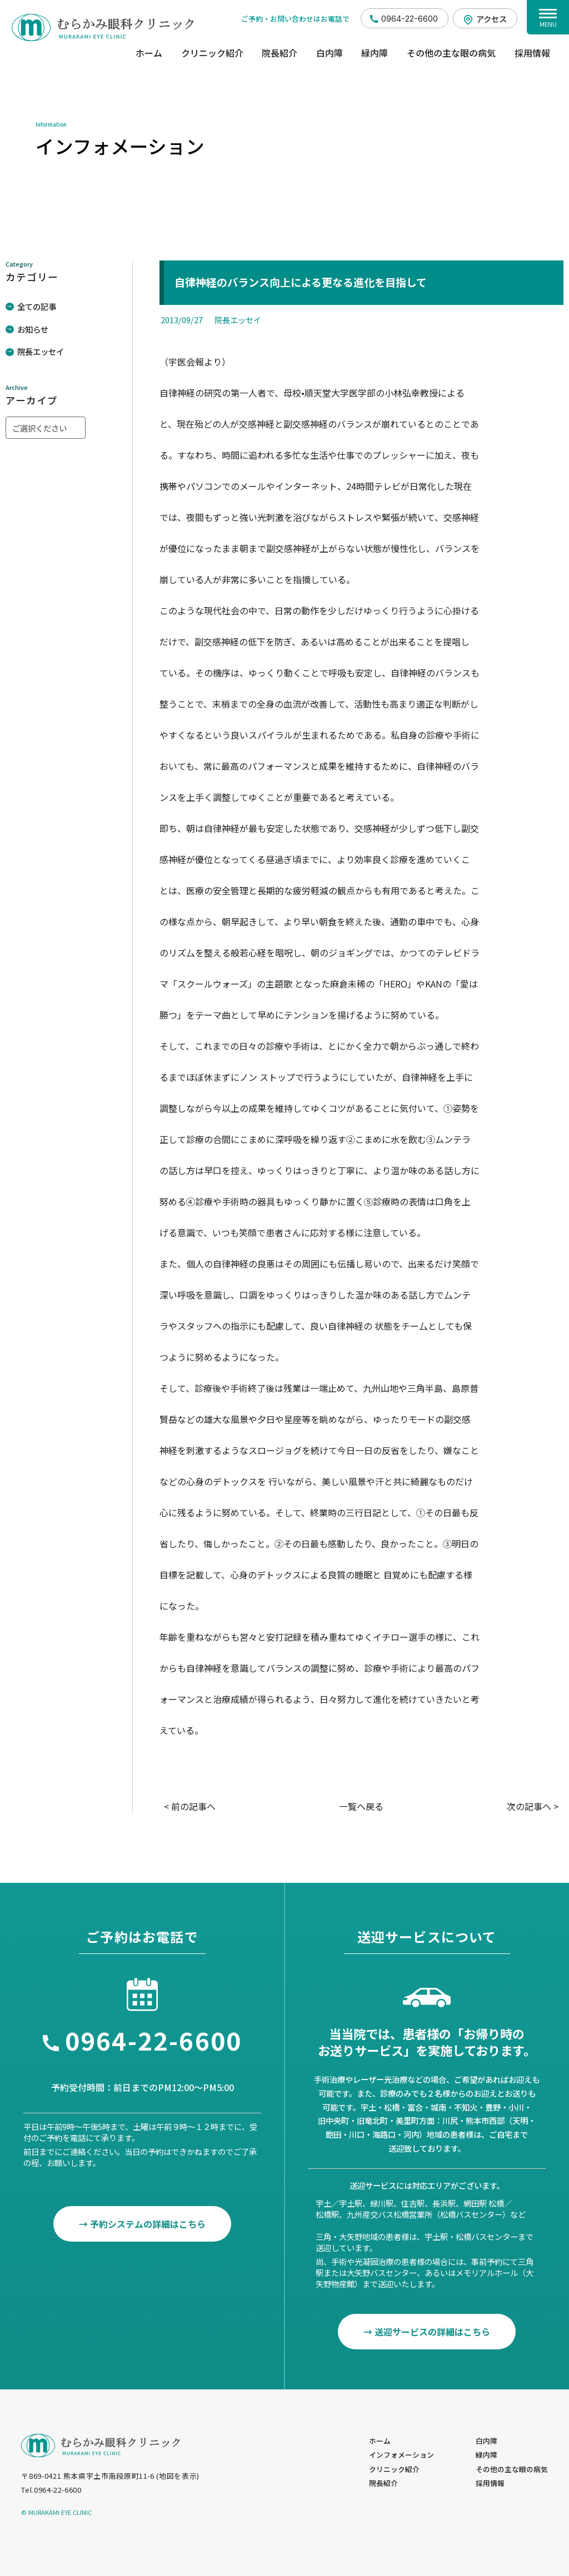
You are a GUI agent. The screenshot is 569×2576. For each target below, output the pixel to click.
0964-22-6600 (409, 18)
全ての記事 (36, 306)
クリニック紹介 (212, 52)
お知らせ (32, 329)
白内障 (329, 52)
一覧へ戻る (361, 1806)
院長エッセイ (40, 351)
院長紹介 (279, 52)
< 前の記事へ (190, 1806)
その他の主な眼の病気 (451, 52)
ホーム (149, 52)
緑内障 (374, 52)
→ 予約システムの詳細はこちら (142, 2224)
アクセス (491, 18)
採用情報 (532, 52)
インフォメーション (401, 2454)
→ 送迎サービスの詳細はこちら (426, 2331)
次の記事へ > (532, 1806)
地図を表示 (178, 2476)
